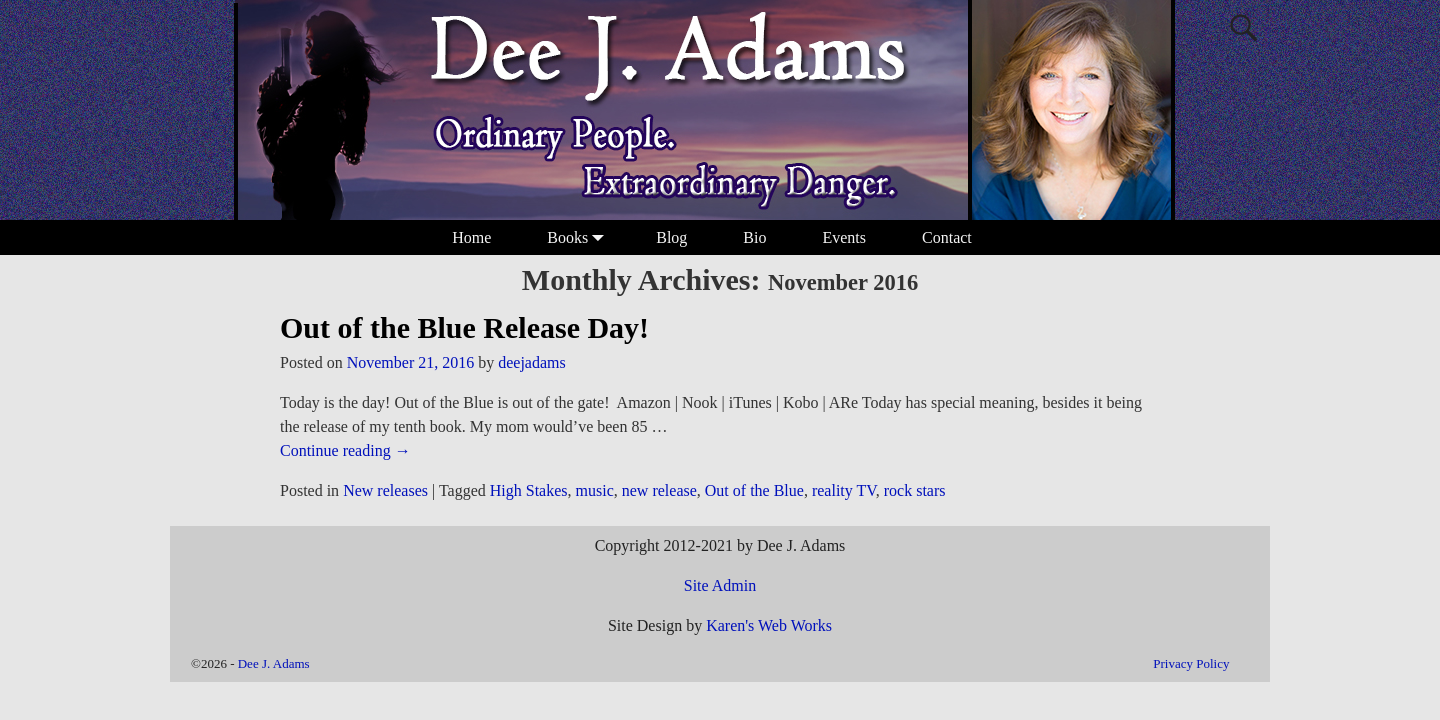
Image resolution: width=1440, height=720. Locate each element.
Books (579, 237)
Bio (754, 237)
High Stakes (529, 490)
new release (659, 490)
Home (471, 237)
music (595, 490)
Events (844, 237)
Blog (671, 237)
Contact (947, 237)
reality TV (844, 490)
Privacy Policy (1191, 663)
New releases (385, 490)
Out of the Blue (754, 490)
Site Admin (720, 585)
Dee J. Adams (274, 663)
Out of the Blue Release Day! (464, 327)
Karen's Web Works (769, 625)
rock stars (915, 490)
